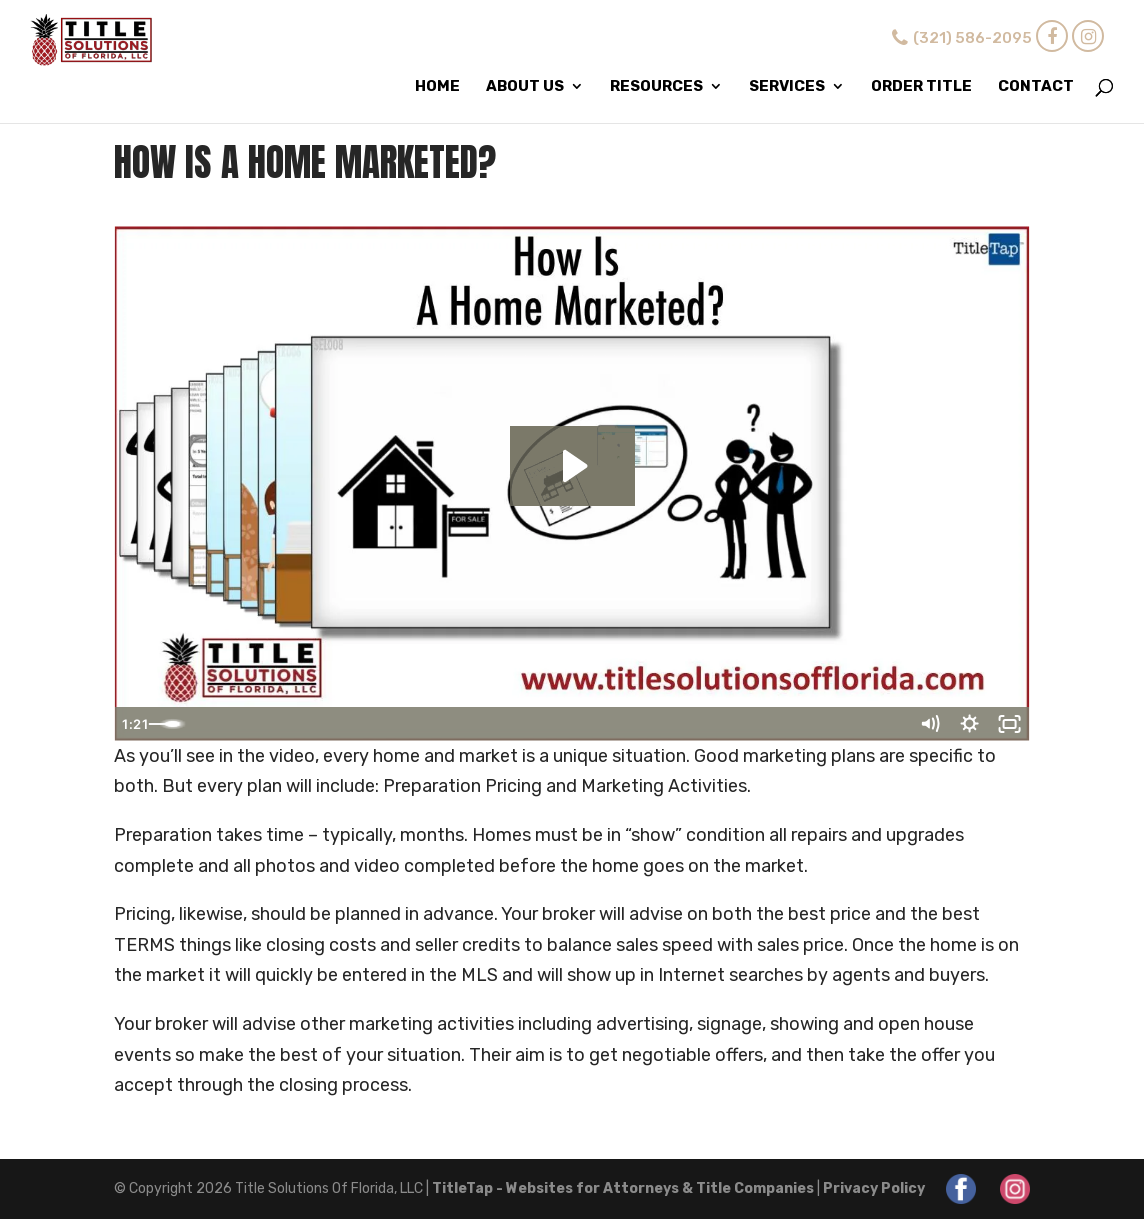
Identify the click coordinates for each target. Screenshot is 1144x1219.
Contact (1036, 87)
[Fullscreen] (1010, 724)
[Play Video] (134, 724)
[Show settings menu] (970, 724)
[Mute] (930, 724)
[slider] (550, 724)
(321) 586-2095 (959, 38)
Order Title (921, 87)
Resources (656, 87)
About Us (525, 87)
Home (437, 87)
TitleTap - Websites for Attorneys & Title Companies (623, 1188)
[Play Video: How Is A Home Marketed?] (572, 466)
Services (787, 87)
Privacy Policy (874, 1188)
